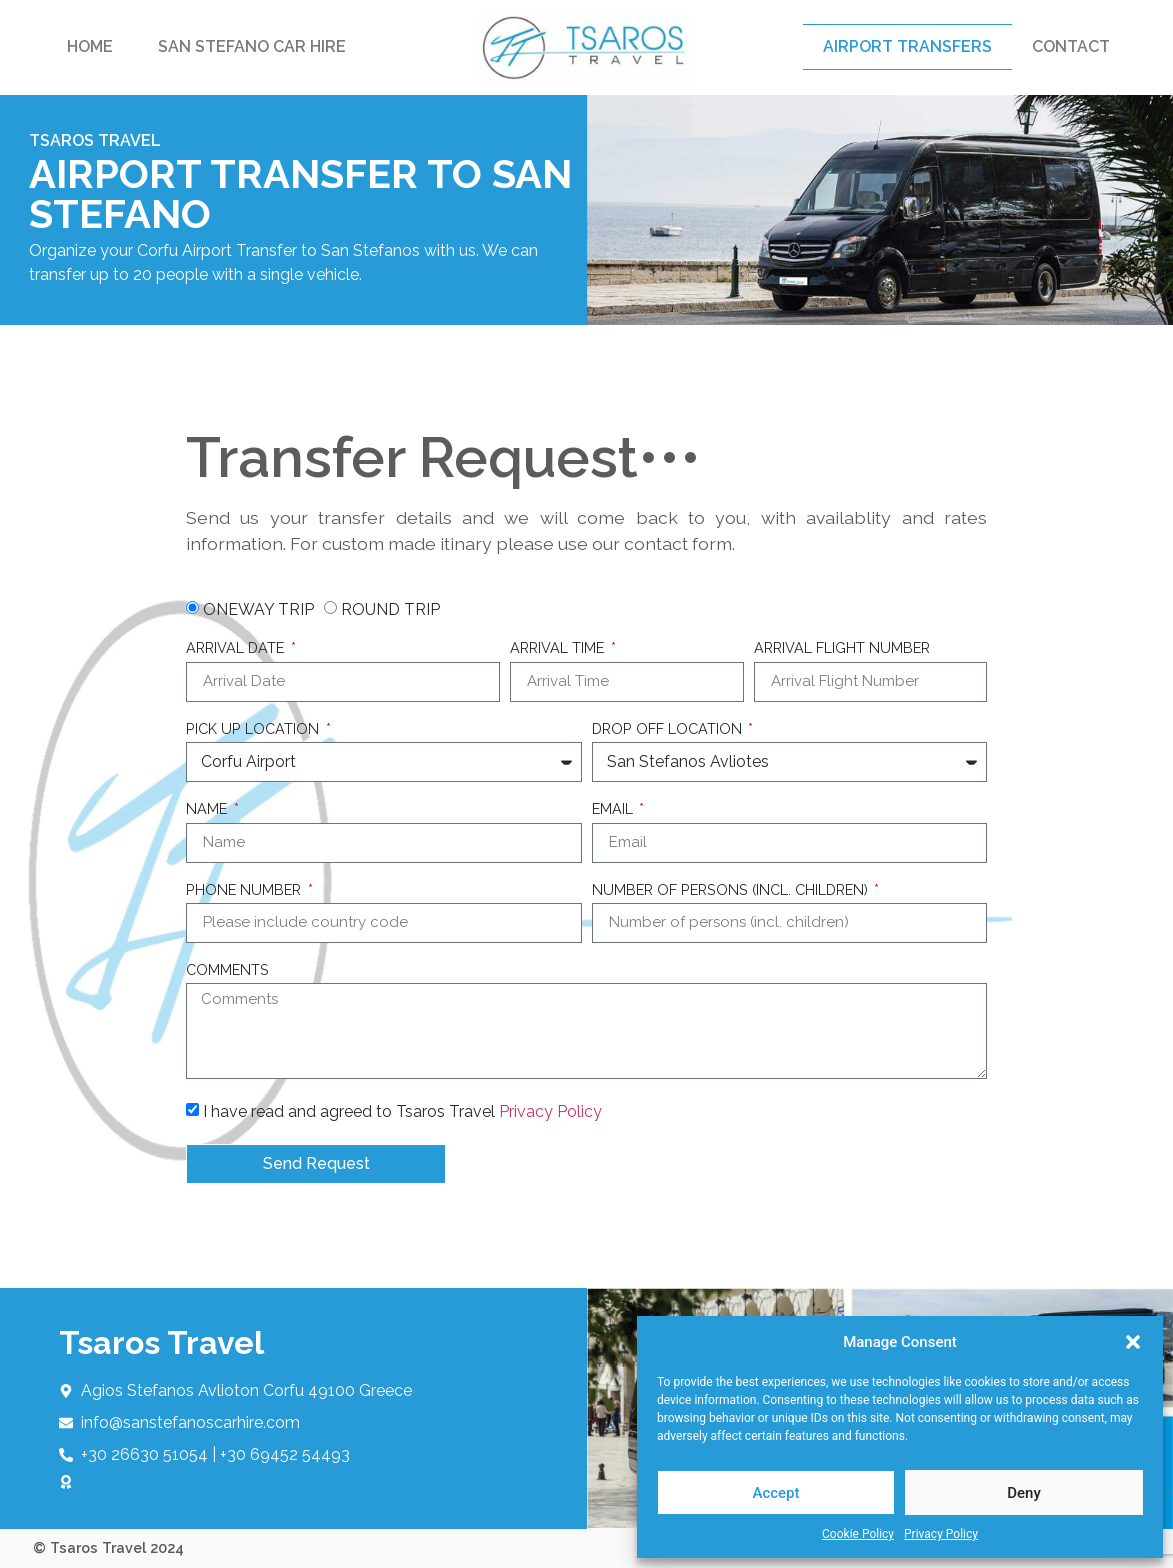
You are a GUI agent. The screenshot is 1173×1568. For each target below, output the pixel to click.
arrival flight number (842, 648)
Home (90, 46)
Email (614, 809)
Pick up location (254, 729)
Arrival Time (559, 648)
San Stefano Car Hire (252, 46)
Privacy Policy (941, 1534)
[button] (1133, 1342)
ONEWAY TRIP (258, 609)
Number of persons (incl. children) (732, 890)
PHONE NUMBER (245, 890)
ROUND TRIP (390, 609)
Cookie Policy (858, 1534)
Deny (1024, 1493)
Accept (775, 1493)
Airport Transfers (907, 46)
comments (227, 970)
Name (208, 809)
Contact (1071, 46)
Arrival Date (237, 648)
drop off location (669, 729)
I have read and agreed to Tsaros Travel (402, 1111)
